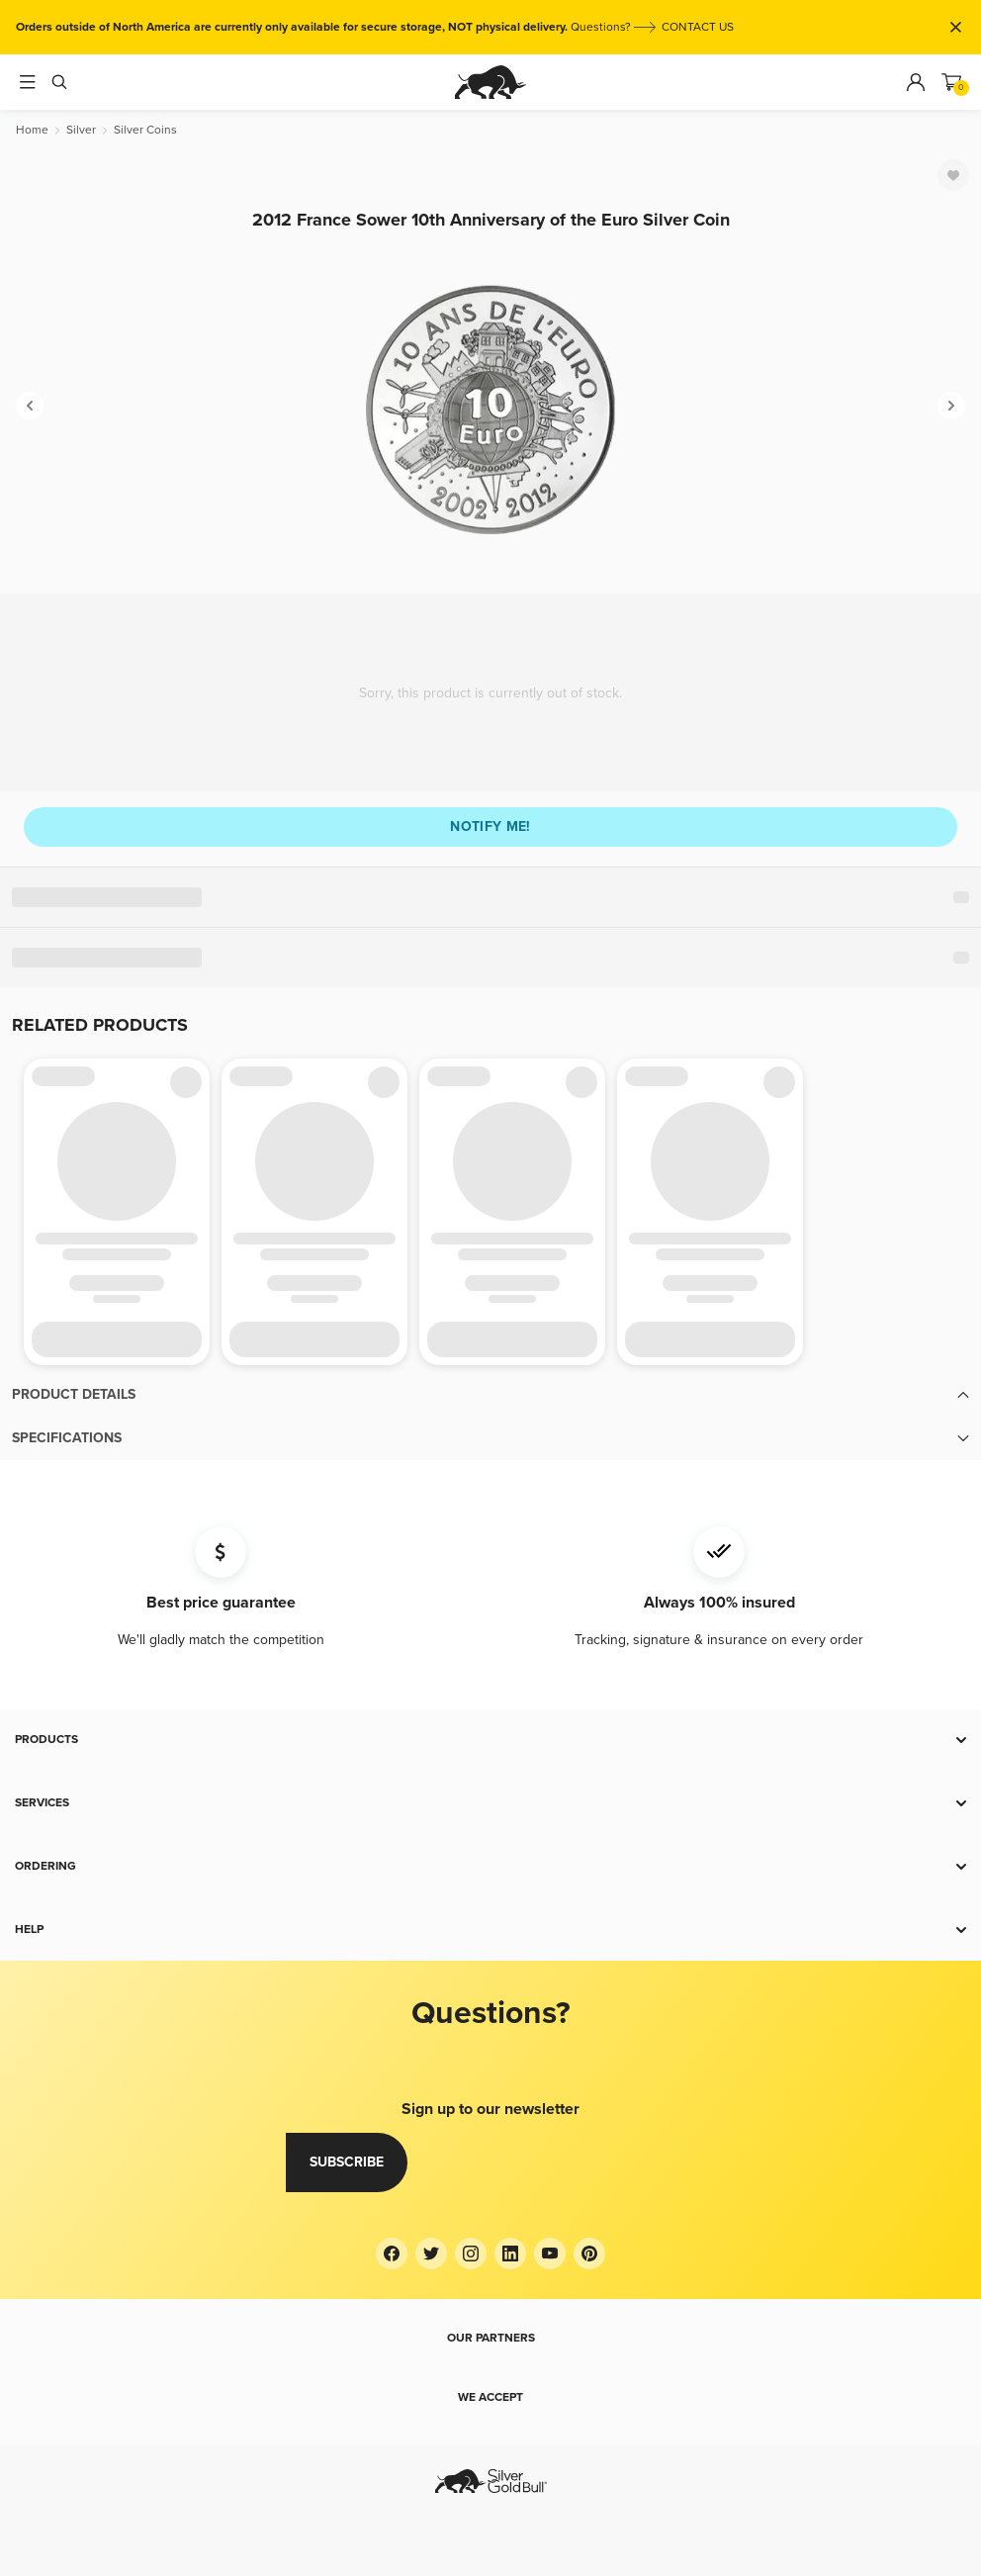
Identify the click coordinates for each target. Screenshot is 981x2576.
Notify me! (490, 826)
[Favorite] (953, 175)
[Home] (32, 130)
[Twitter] (431, 2253)
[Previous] (30, 405)
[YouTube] (550, 2253)
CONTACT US (698, 27)
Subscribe (347, 2162)
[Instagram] (471, 2253)
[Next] (951, 405)
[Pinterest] (589, 2253)
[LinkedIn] (510, 2253)
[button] (490, 1395)
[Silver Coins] (145, 130)
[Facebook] (391, 2253)
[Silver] (81, 130)
